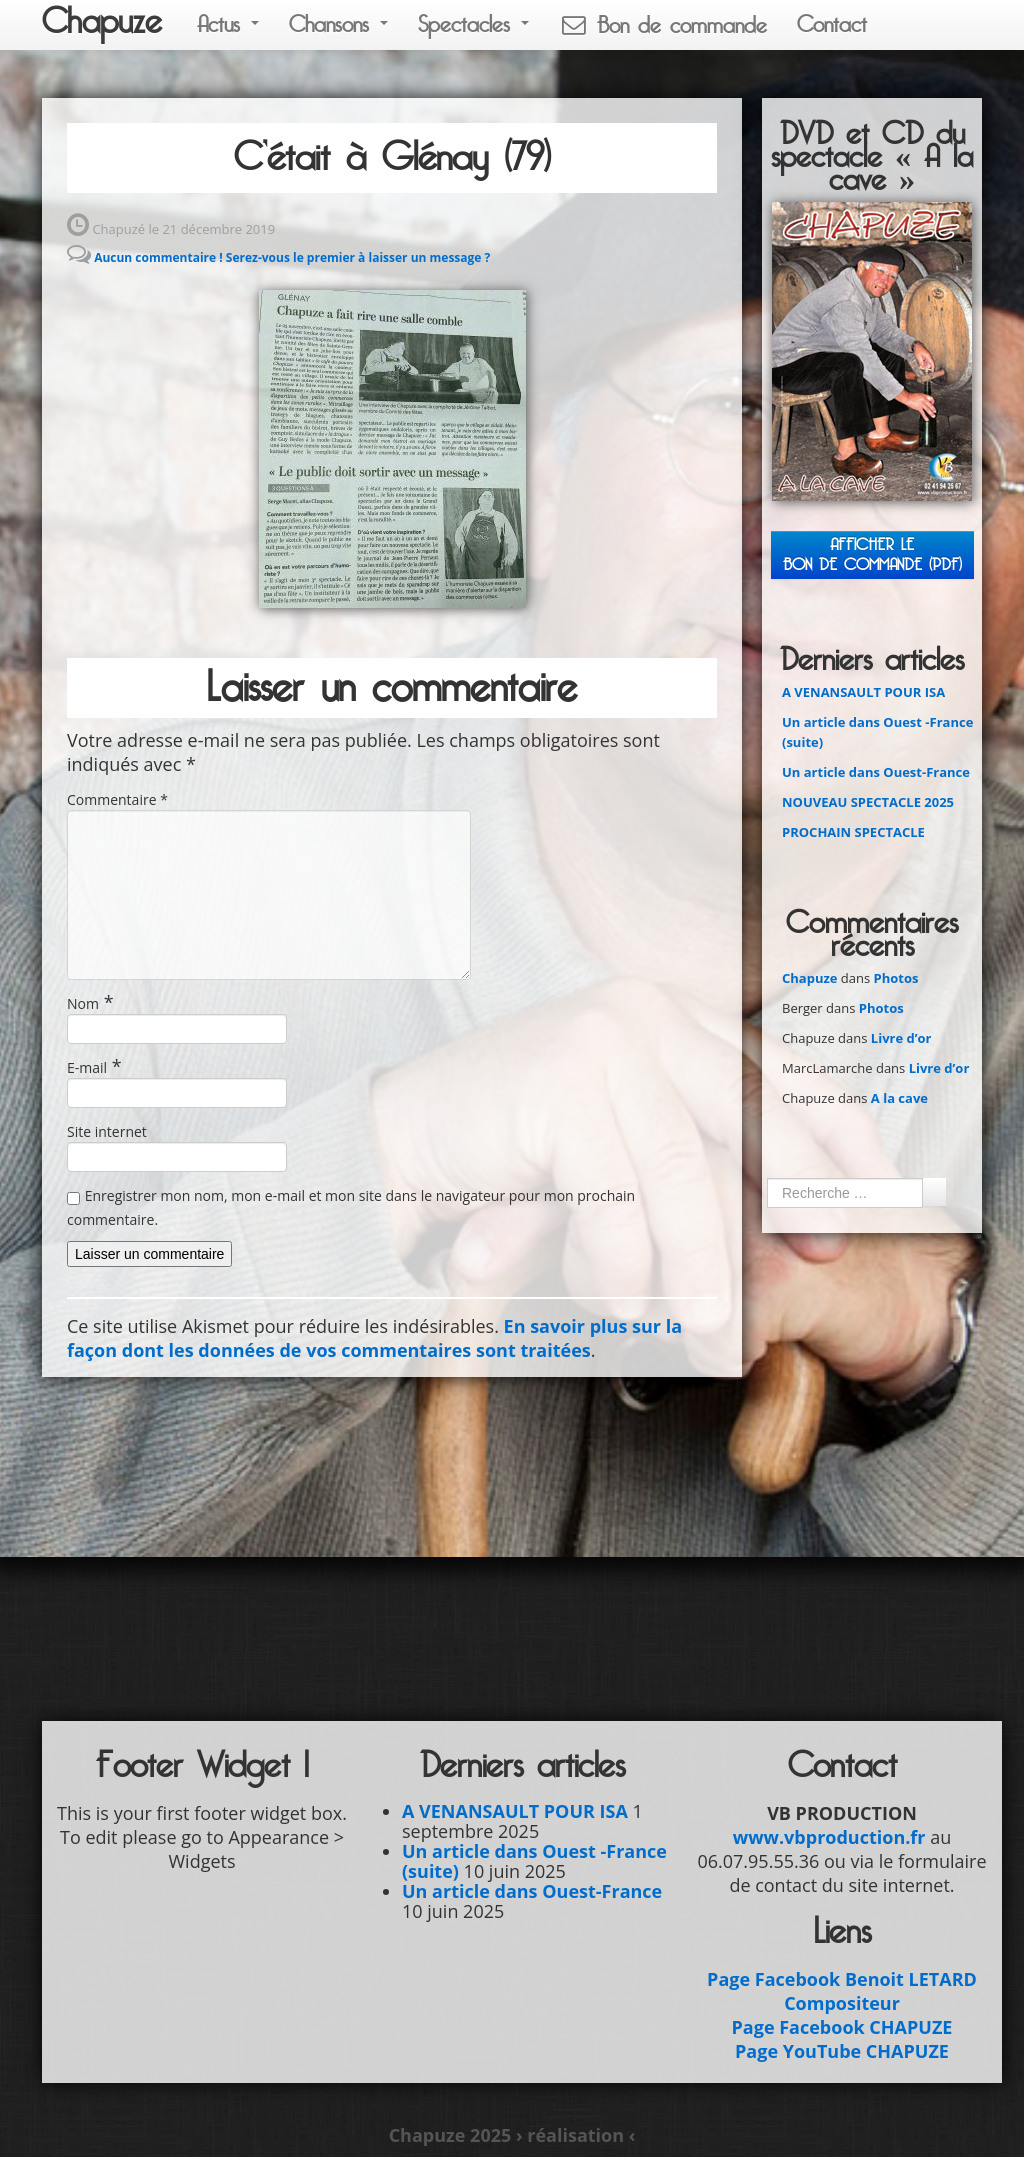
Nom (83, 1003)
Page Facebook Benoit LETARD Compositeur (842, 1991)
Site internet (107, 1131)
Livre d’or (901, 1038)
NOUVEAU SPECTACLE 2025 (868, 802)
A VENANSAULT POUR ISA (863, 692)
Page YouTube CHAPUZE (842, 2051)
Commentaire (117, 799)
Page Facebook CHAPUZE (842, 2027)
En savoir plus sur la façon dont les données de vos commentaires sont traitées (374, 1338)
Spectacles (473, 24)
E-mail (87, 1067)
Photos (896, 978)
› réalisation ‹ (575, 2135)
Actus (228, 24)
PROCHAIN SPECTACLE (853, 832)
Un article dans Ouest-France (876, 772)
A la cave (899, 1098)
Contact (832, 24)
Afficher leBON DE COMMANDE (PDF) (872, 554)
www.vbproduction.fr (829, 1837)
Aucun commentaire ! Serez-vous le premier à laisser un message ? (292, 257)
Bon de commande (663, 25)
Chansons (338, 24)
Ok (934, 1192)
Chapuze (102, 22)
